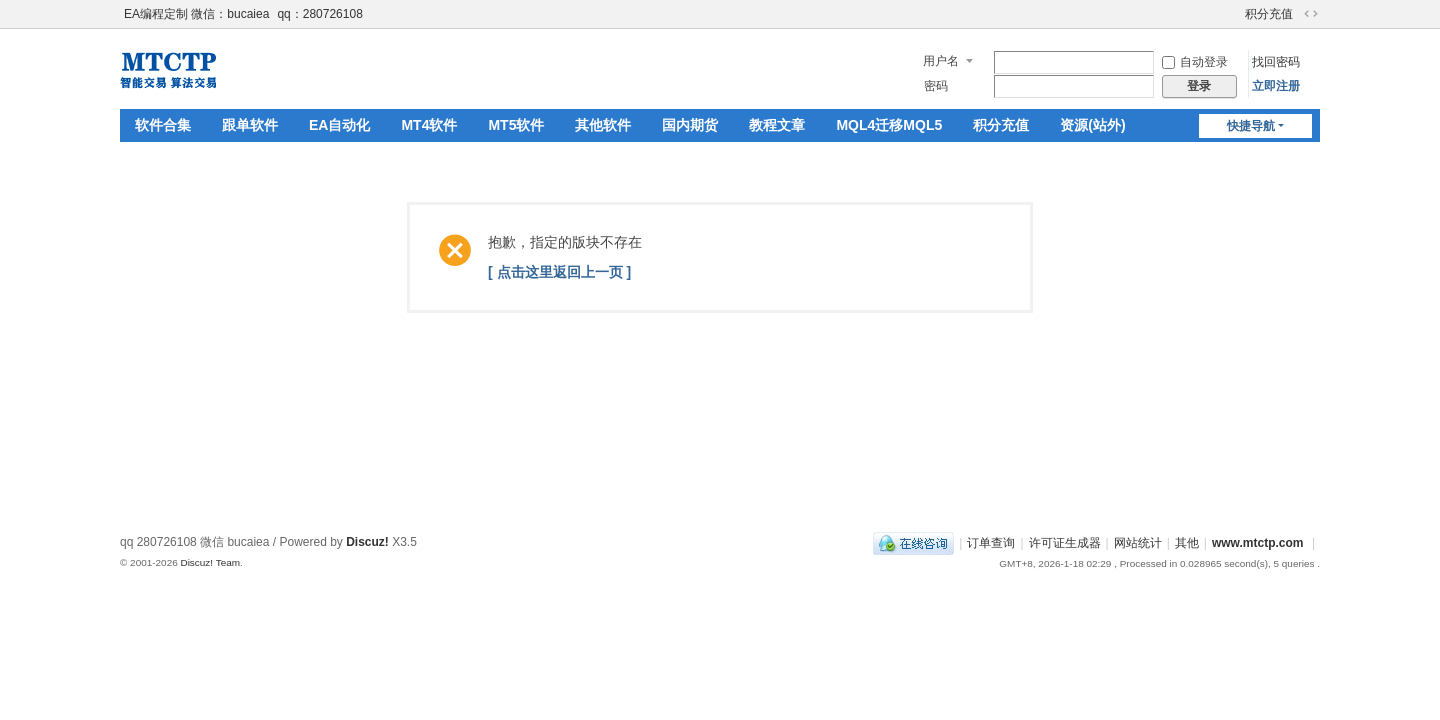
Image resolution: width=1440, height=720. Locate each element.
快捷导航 (1251, 126)
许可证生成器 (1065, 543)
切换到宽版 (1311, 14)
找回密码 (1276, 62)
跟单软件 (250, 125)
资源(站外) (1092, 125)
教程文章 (777, 125)
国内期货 (690, 125)
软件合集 (163, 125)
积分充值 (1269, 14)
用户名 (941, 61)
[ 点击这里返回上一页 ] (559, 272)
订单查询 (991, 543)
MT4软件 (429, 125)
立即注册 (1276, 86)
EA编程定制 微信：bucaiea (196, 14)
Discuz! (367, 542)
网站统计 (1138, 543)
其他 (1187, 543)
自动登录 (1195, 62)
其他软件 (603, 125)
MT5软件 (516, 125)
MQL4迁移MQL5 (889, 125)
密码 (936, 86)
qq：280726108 (319, 14)
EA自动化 (339, 125)
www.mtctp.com (1258, 543)
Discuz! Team (210, 562)
